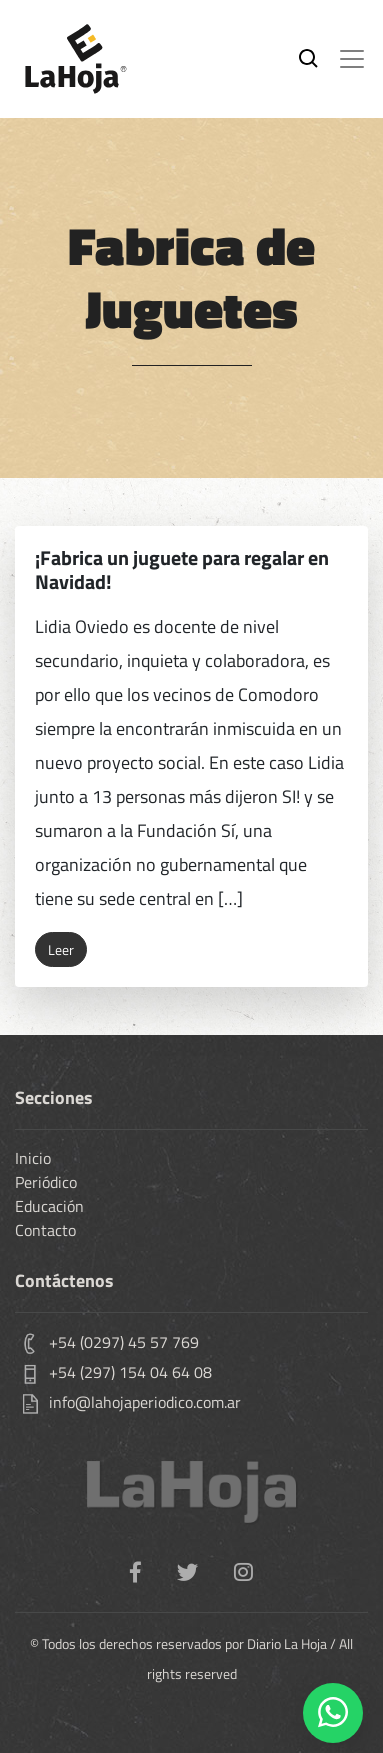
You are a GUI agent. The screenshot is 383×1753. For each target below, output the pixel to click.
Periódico (46, 1182)
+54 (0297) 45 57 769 (124, 1342)
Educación (49, 1206)
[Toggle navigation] (352, 59)
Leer (61, 949)
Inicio (33, 1158)
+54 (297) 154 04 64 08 (130, 1372)
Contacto (45, 1230)
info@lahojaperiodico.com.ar (145, 1402)
